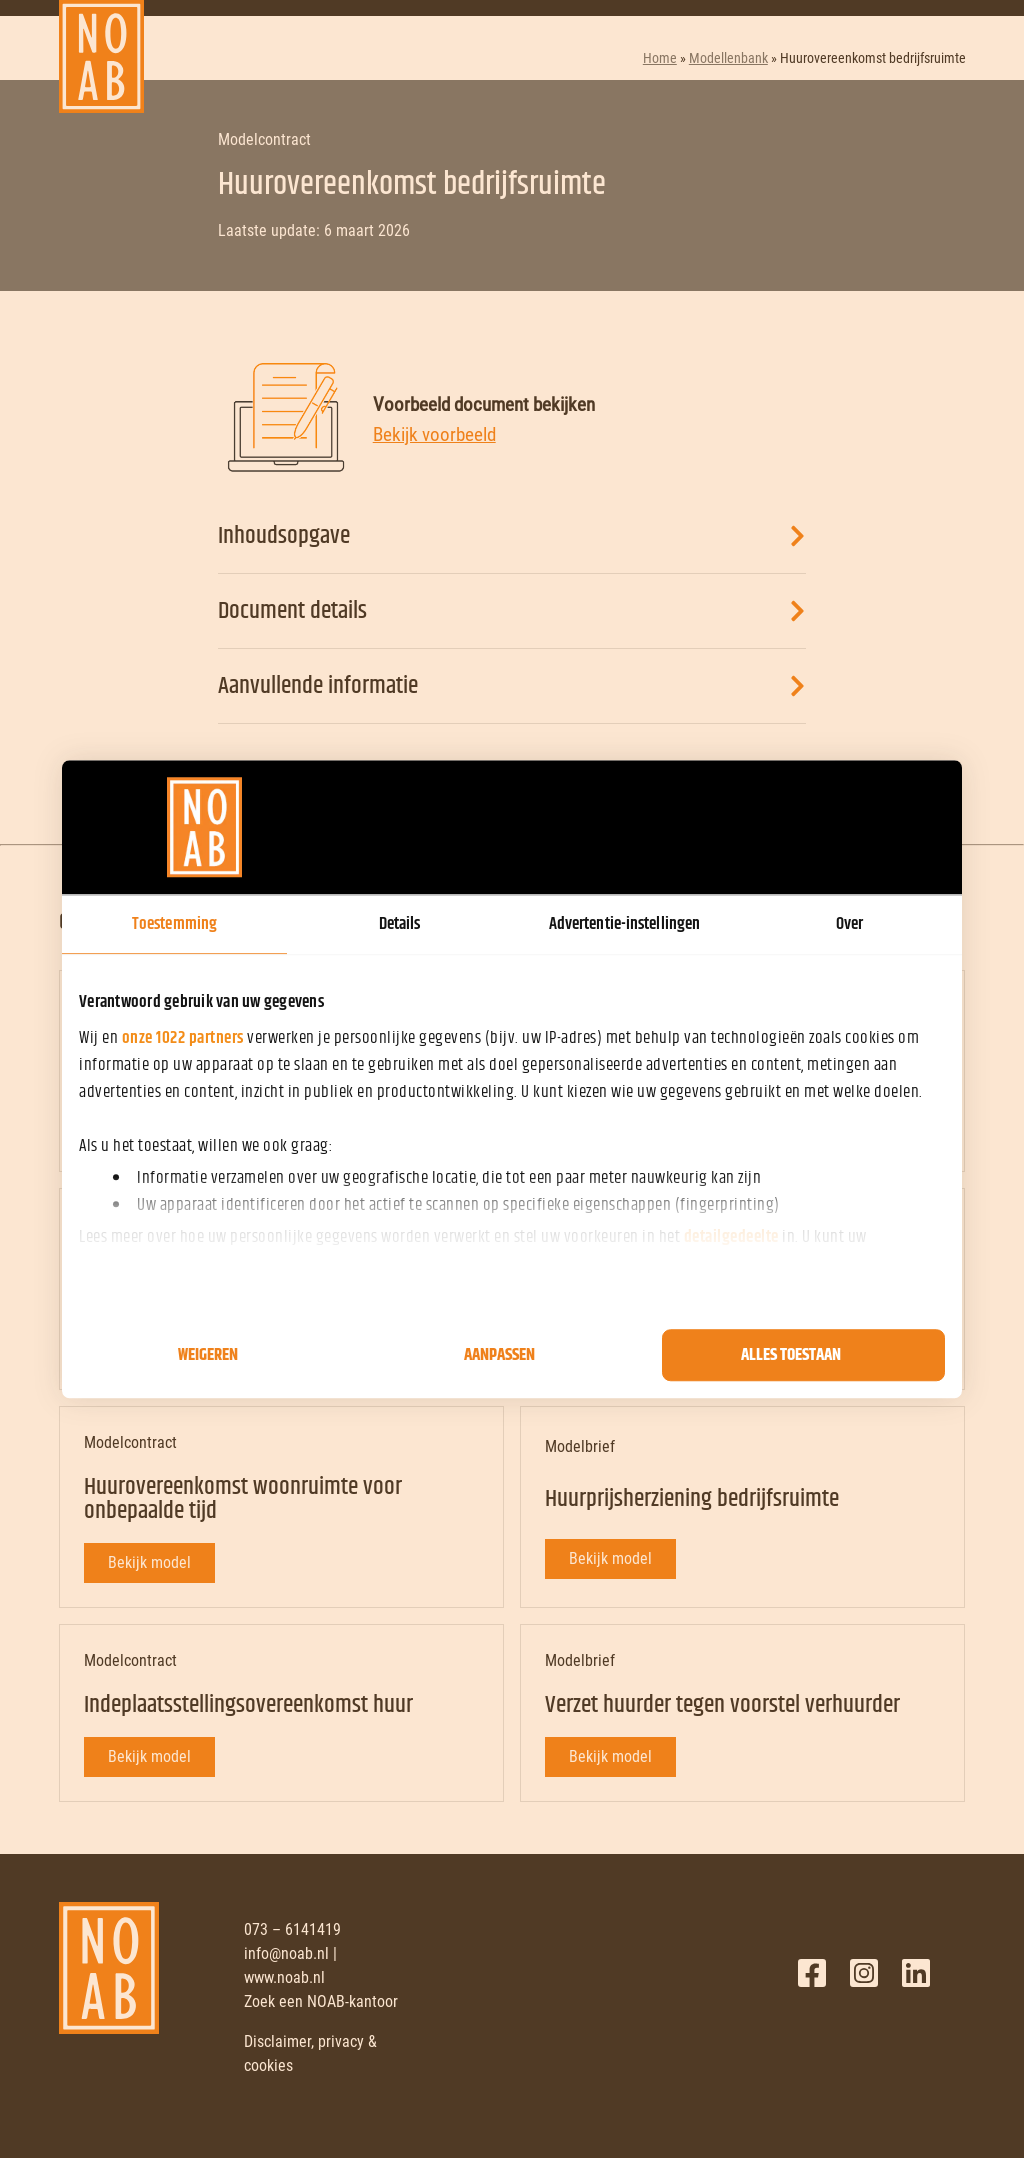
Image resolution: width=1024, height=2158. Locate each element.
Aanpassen (499, 1355)
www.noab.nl (284, 1977)
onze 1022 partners (183, 1038)
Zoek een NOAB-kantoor (321, 2001)
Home (660, 58)
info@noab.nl (286, 1953)
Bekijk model (149, 1562)
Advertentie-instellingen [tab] (624, 924)
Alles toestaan (791, 1355)
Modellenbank (728, 58)
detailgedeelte (731, 1237)
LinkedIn (916, 1973)
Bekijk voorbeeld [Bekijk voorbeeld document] (434, 434)
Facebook (812, 1973)
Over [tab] (849, 924)
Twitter (864, 1973)
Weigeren (208, 1355)
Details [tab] (400, 924)
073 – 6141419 (292, 1929)
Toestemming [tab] (174, 924)
